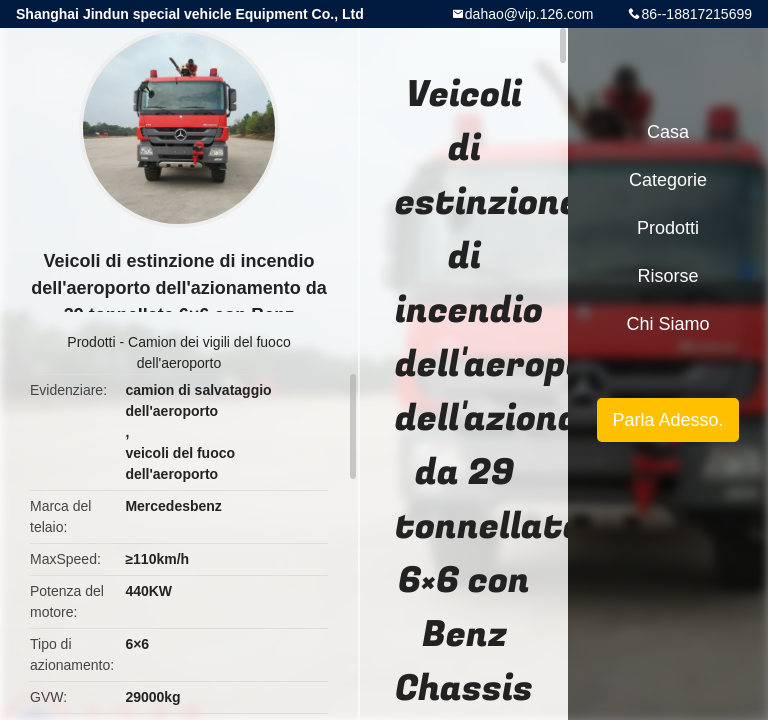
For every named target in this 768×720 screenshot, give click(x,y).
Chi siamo (667, 324)
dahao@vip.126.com (529, 14)
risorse (667, 276)
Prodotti (91, 342)
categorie (668, 180)
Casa (668, 132)
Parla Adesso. (667, 420)
